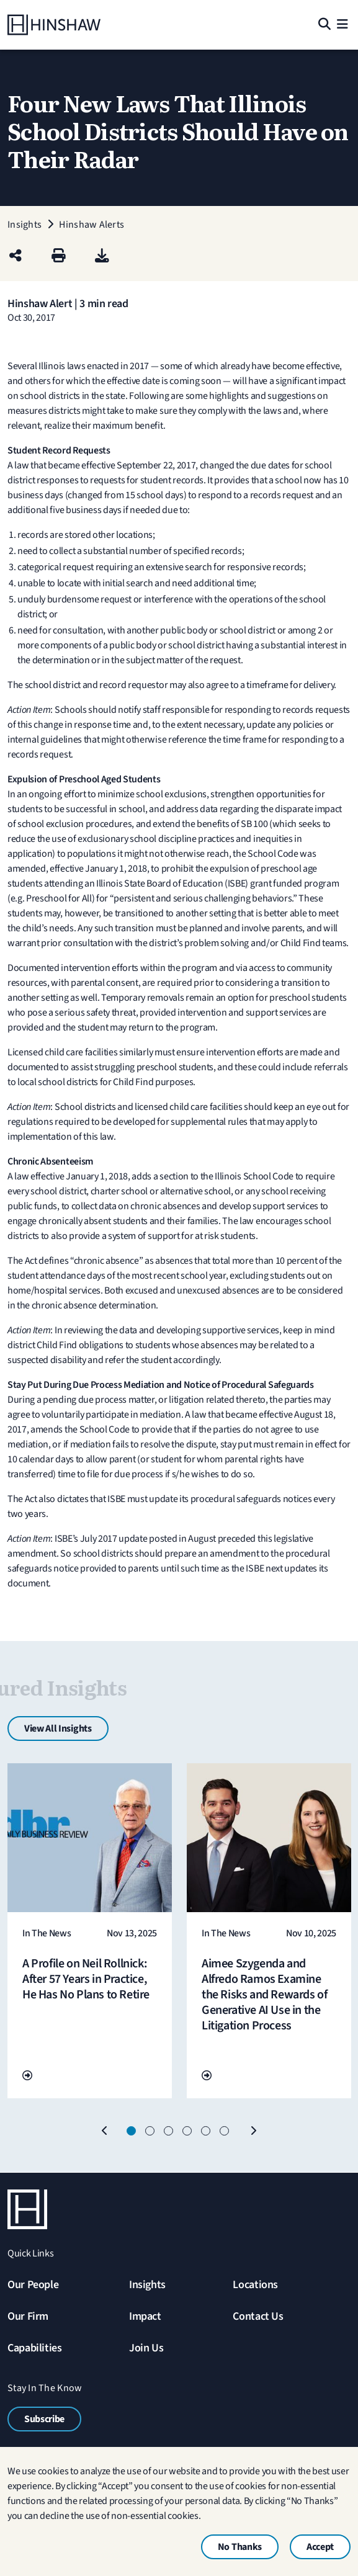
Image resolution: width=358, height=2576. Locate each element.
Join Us (146, 2348)
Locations (255, 2284)
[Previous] (104, 2131)
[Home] (54, 24)
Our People (32, 2284)
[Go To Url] (27, 2076)
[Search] (324, 24)
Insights (147, 2284)
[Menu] (342, 24)
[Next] (253, 2131)
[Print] (58, 256)
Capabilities (34, 2348)
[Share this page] (15, 256)
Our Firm (27, 2316)
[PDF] (102, 256)
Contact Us (258, 2316)
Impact (145, 2316)
